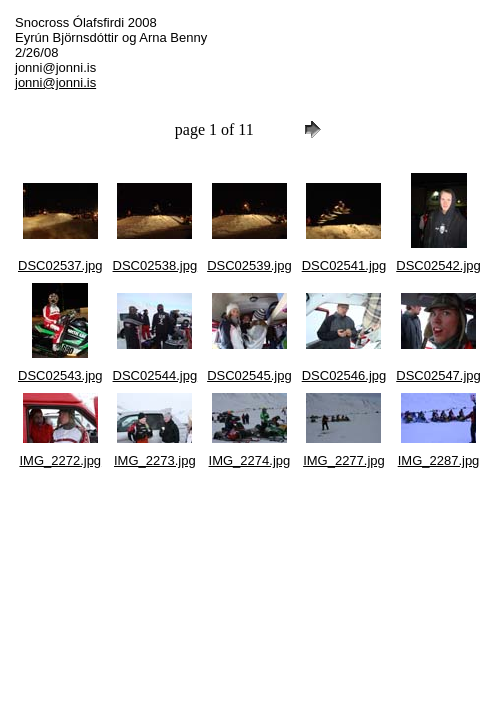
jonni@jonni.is (55, 82)
